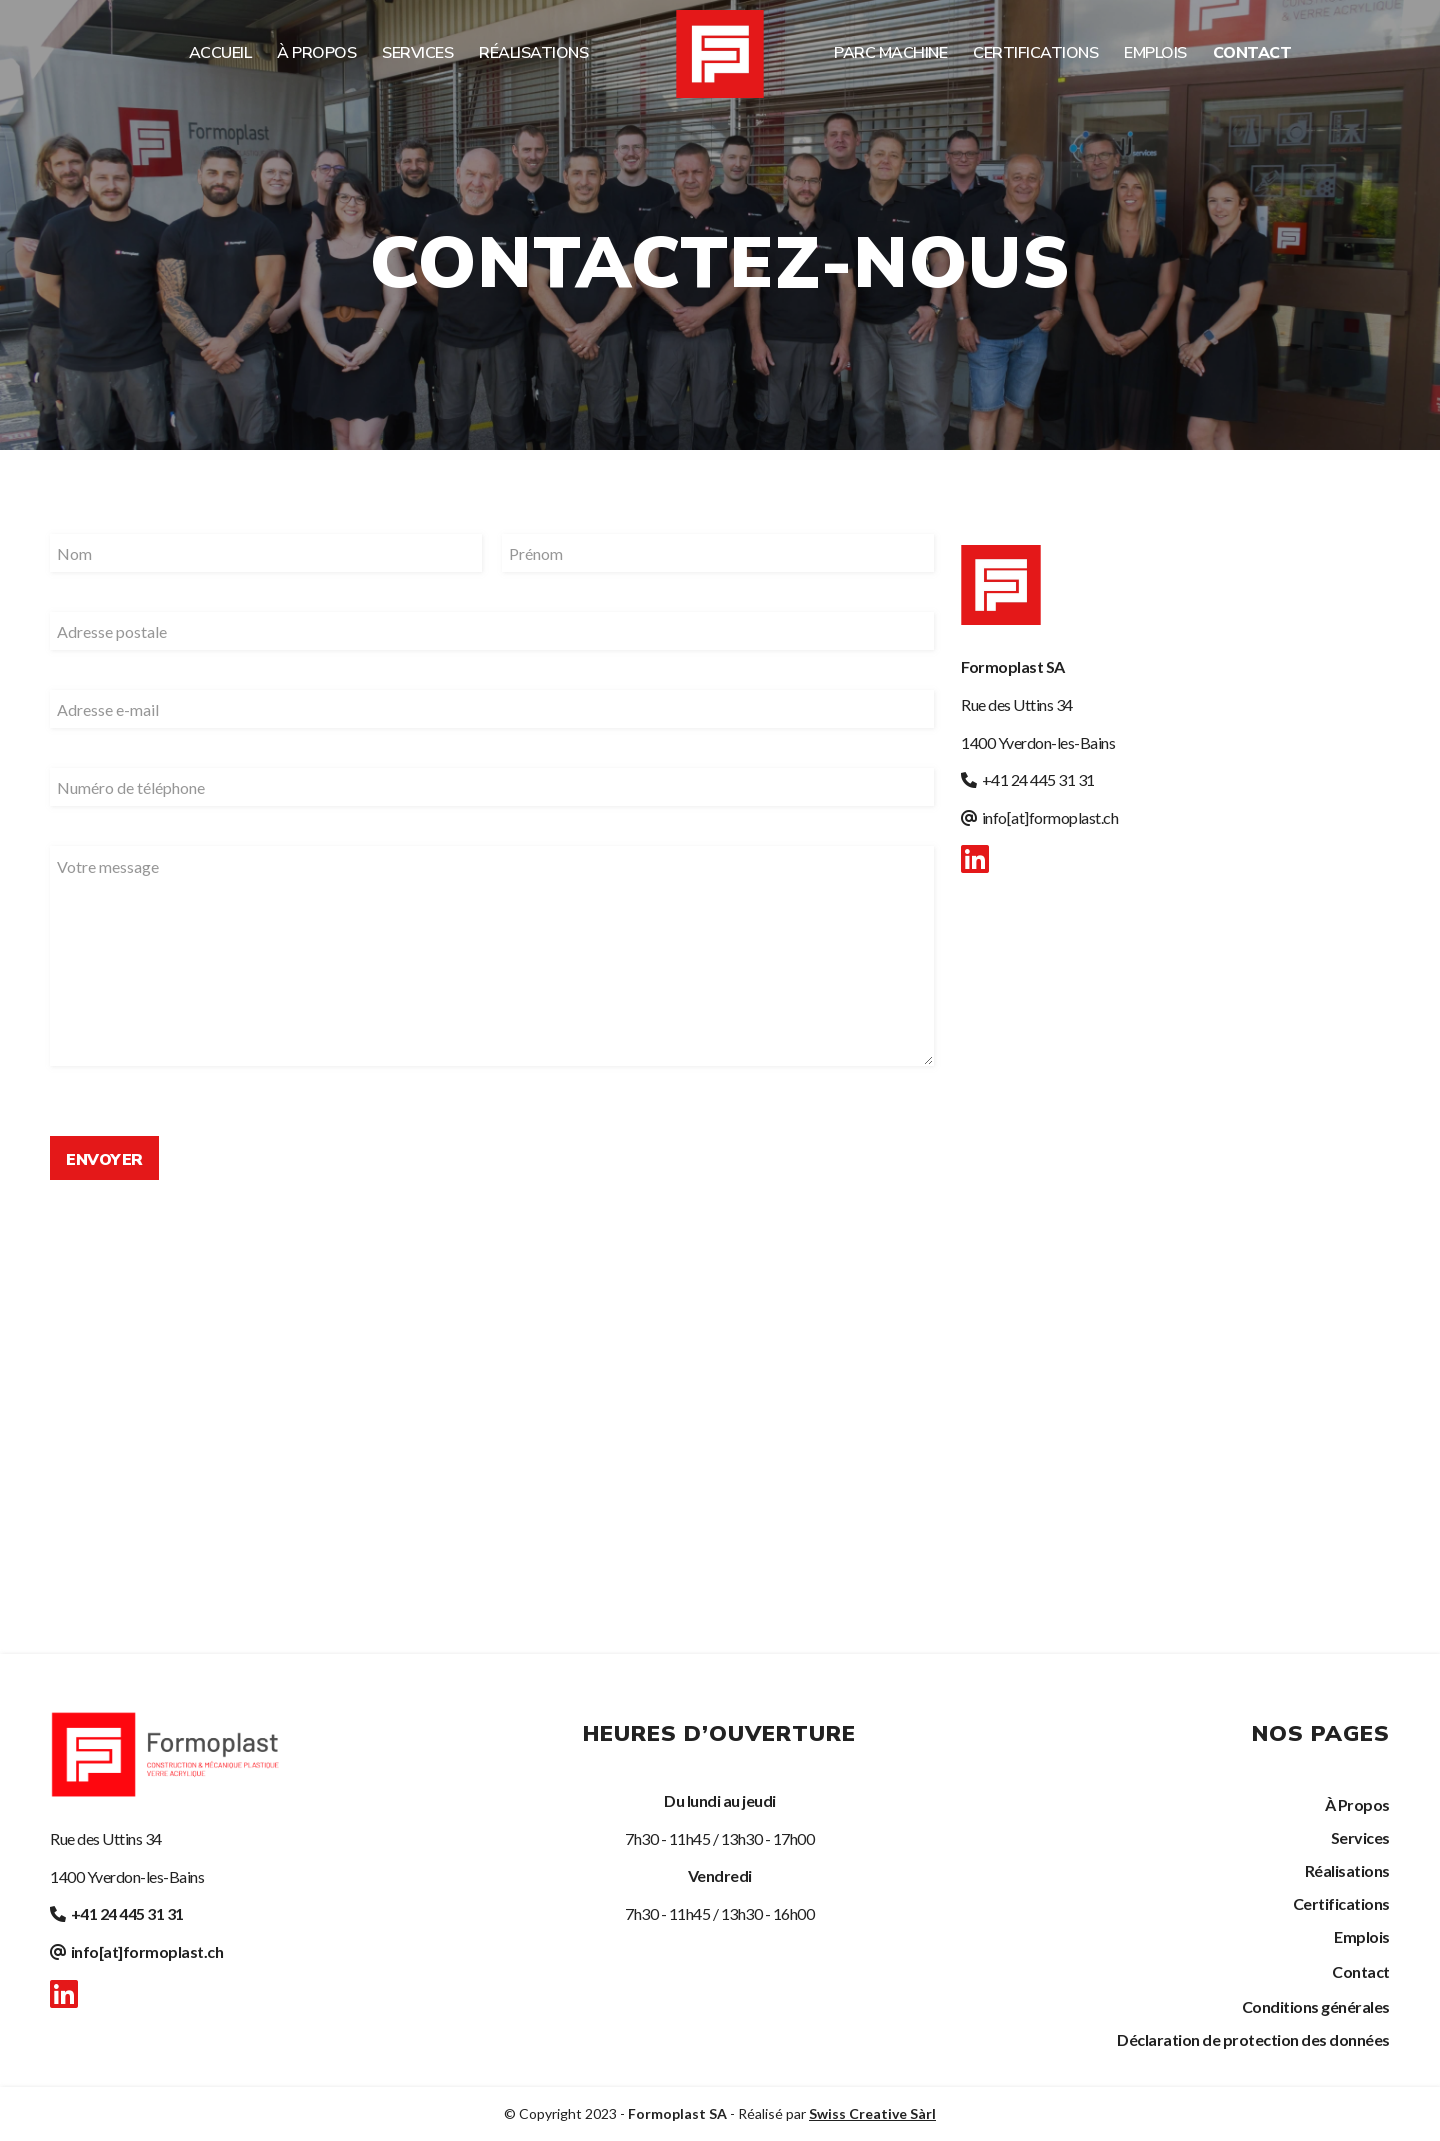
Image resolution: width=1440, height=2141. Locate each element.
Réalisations (1347, 1870)
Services (1360, 1837)
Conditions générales (1316, 2006)
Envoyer (104, 1160)
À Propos (1357, 1804)
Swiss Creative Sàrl (872, 2113)
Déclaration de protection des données (1253, 2039)
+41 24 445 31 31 (1038, 779)
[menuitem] (220, 53)
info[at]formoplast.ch (1050, 817)
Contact (1361, 1971)
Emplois (1362, 1936)
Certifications (1341, 1903)
